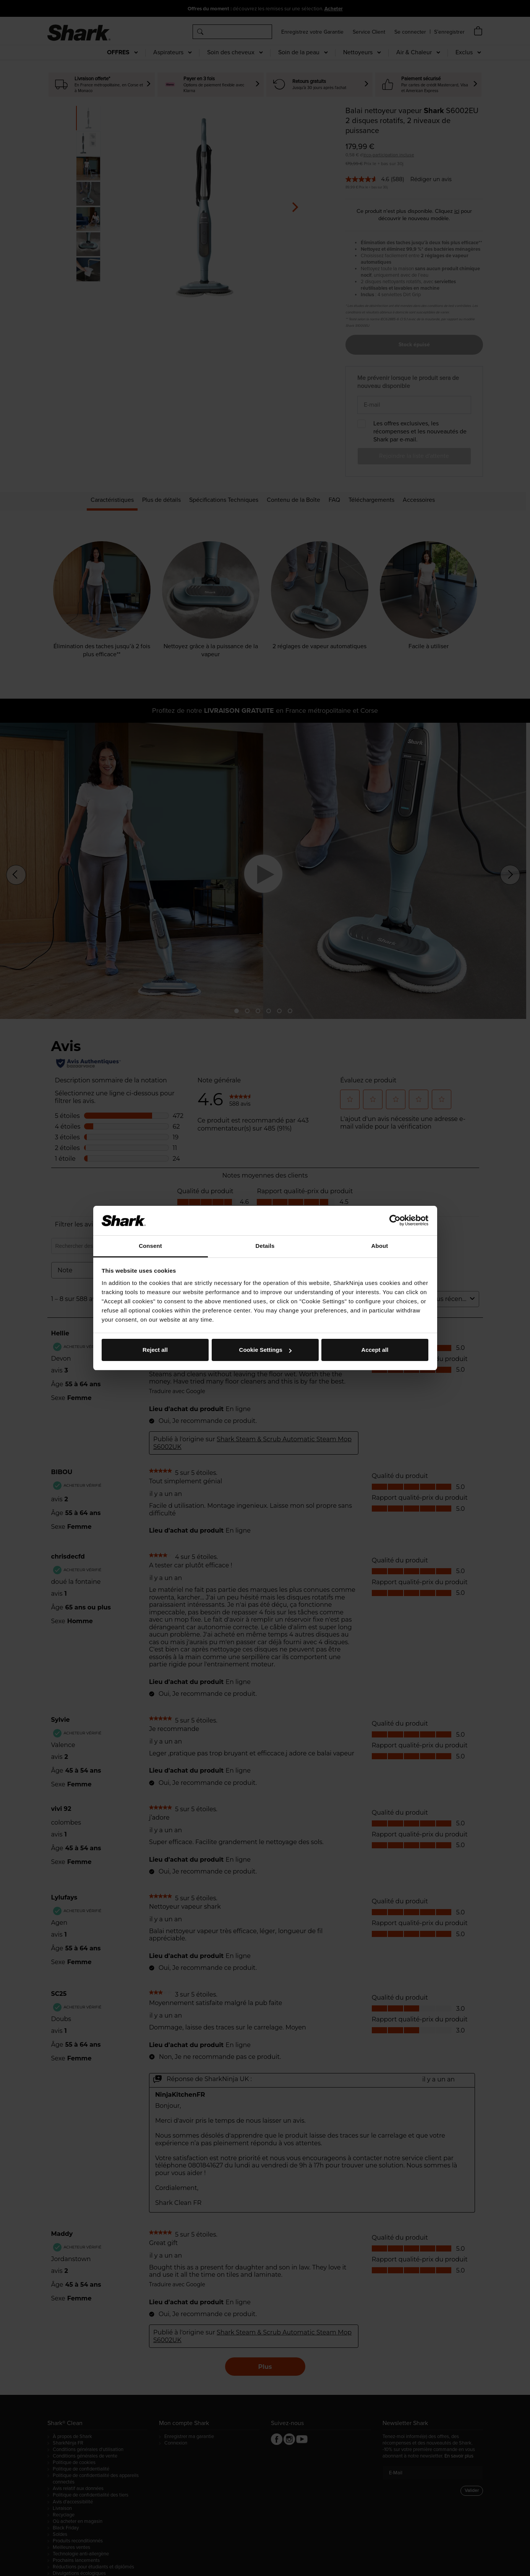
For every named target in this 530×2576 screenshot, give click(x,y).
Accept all (375, 1349)
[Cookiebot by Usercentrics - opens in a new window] (394, 1220)
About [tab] (379, 1246)
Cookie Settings (265, 1349)
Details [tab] (265, 1246)
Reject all (155, 1349)
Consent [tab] (150, 1246)
